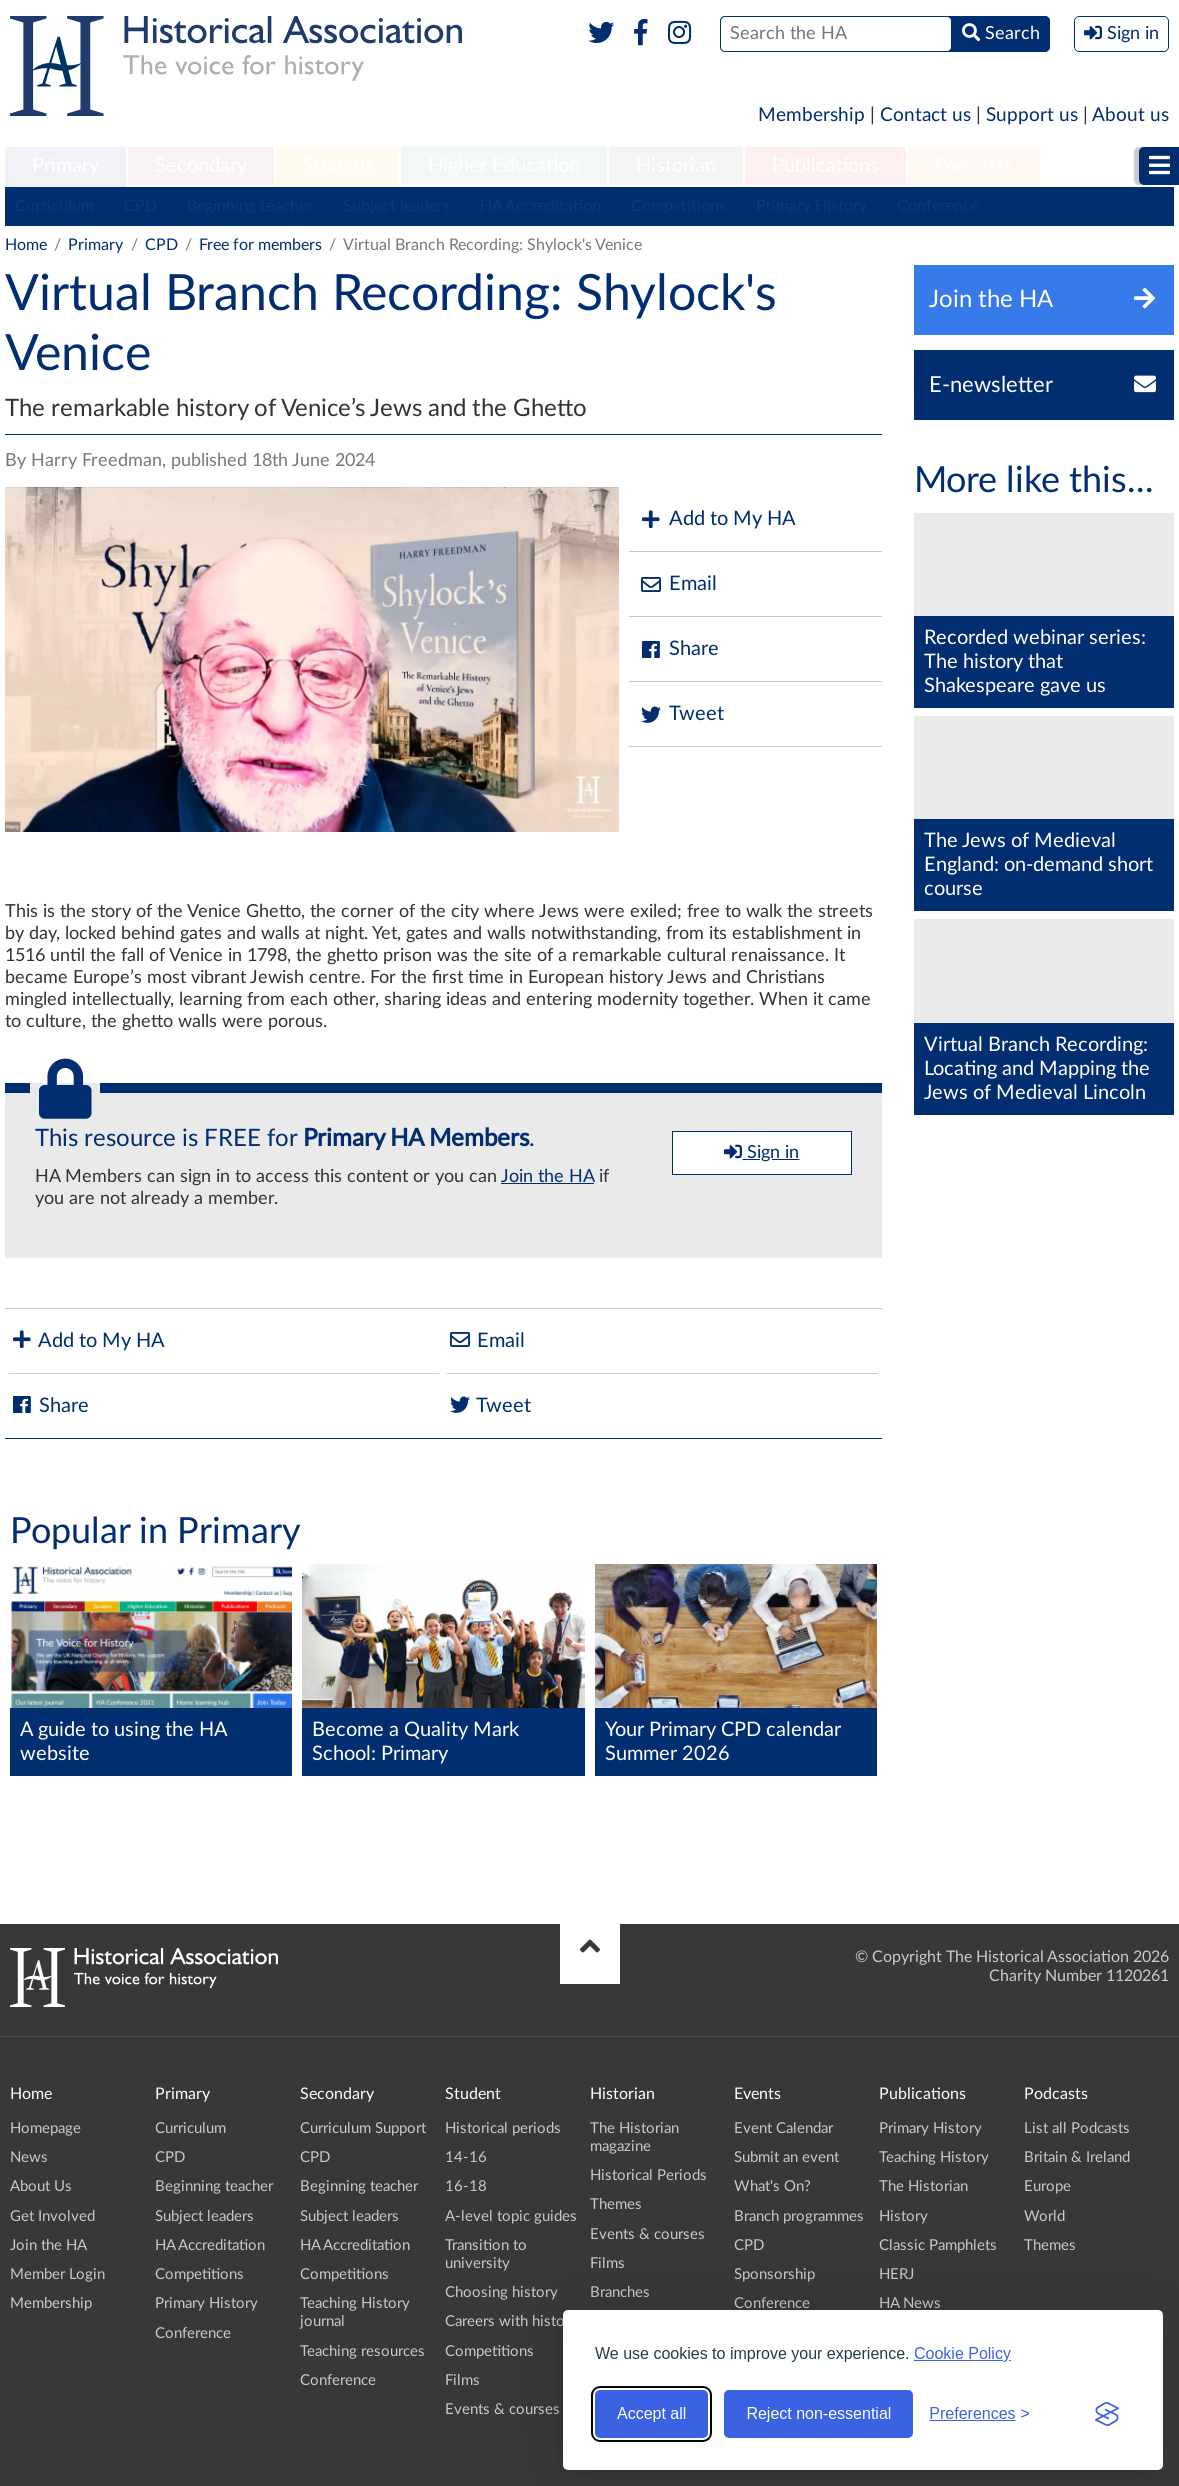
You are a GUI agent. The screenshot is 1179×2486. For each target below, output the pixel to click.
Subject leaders (396, 206)
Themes (616, 2204)
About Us (41, 2186)
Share (679, 649)
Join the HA (547, 1177)
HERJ (896, 2274)
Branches (620, 2292)
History (903, 2216)
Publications (825, 166)
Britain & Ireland (1077, 2157)
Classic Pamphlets (938, 2245)
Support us (1032, 115)
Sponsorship (774, 2274)
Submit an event (786, 2157)
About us (1130, 115)
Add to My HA (717, 519)
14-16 (466, 2157)
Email (678, 584)
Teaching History (934, 2157)
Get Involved (52, 2216)
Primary (65, 166)
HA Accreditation (540, 206)
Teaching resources (362, 2351)
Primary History (811, 206)
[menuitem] (65, 167)
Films (462, 2380)
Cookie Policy (962, 2353)
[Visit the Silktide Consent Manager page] (1107, 2414)
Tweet (681, 714)
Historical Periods (648, 2175)
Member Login (57, 2274)
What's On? (772, 2186)
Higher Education (504, 166)
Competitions (678, 206)
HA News (910, 2303)
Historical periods (503, 2128)
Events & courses (502, 2409)
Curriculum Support (363, 2128)
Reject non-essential (818, 2413)
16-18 (466, 2186)
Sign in (761, 1152)
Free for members (260, 245)
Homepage (45, 2128)
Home (26, 245)
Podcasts (974, 166)
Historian (676, 166)
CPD (140, 206)
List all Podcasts (1077, 2128)
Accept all (651, 2413)
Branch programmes (799, 2216)
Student (337, 166)
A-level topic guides (511, 2216)
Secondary (201, 166)
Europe (1047, 2186)
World (1044, 2216)
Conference (938, 206)
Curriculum (54, 206)
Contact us (925, 115)
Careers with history (511, 2321)
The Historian (923, 2186)
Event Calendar (783, 2128)
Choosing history (501, 2292)
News (29, 2157)
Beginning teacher (250, 206)
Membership (811, 115)
